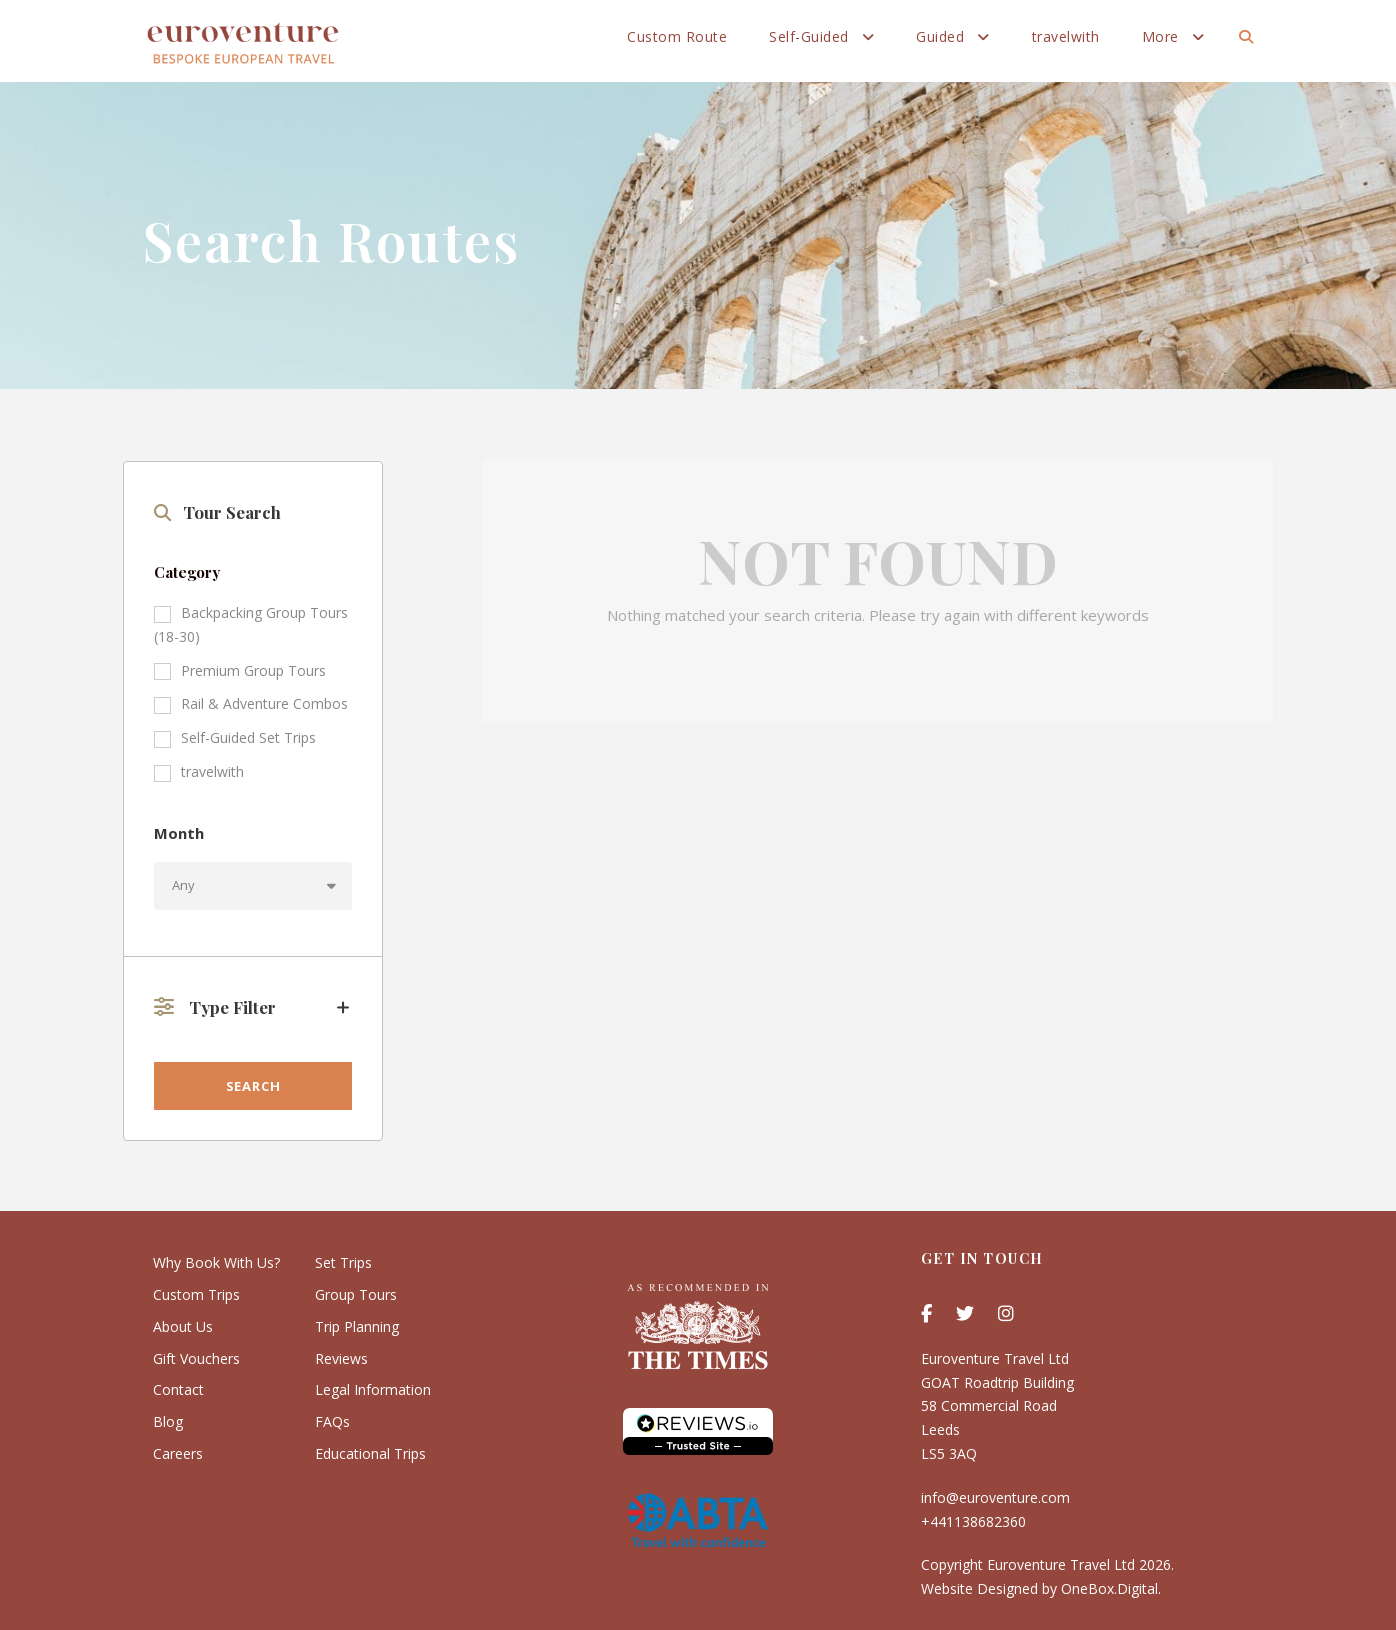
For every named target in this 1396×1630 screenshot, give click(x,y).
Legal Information (373, 1389)
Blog (168, 1421)
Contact (178, 1389)
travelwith (1066, 36)
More (1160, 36)
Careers (178, 1453)
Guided (940, 36)
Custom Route (677, 36)
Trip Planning (357, 1326)
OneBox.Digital (1109, 1588)
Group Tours (356, 1294)
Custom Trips (196, 1294)
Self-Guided (809, 36)
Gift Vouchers (196, 1358)
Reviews (341, 1358)
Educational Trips (370, 1453)
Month (179, 833)
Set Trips (343, 1262)
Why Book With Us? (216, 1262)
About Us (183, 1326)
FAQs (332, 1421)
